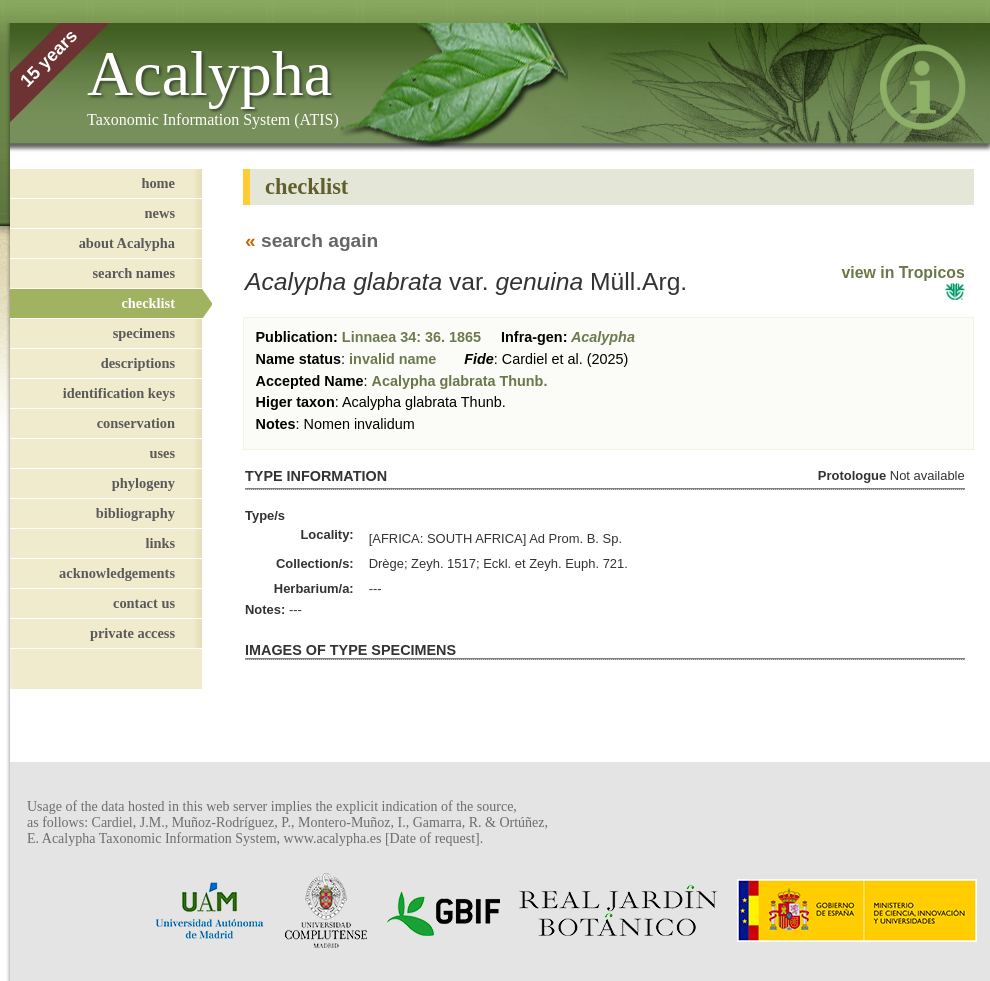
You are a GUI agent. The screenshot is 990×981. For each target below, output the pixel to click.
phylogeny (143, 483)
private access (132, 633)
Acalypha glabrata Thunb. (460, 381)
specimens (144, 333)
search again (319, 240)
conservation (136, 423)
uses (162, 453)
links (160, 543)
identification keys (119, 393)
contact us (144, 603)
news (160, 213)
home (158, 183)
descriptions (138, 363)
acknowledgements (117, 573)
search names (134, 273)
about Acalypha (127, 243)
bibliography (135, 513)
